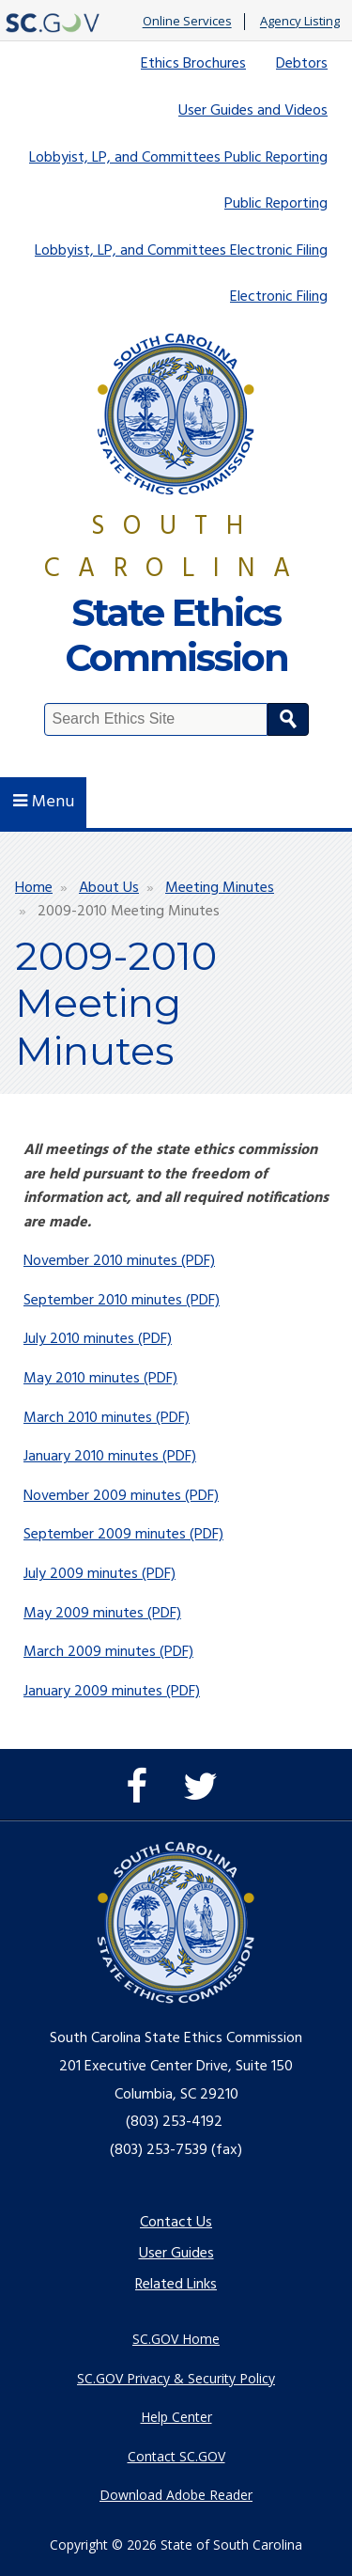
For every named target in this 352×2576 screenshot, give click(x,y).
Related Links (176, 2284)
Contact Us (176, 2222)
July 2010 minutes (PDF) (97, 1339)
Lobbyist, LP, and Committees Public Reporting (178, 158)
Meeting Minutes (219, 888)
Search (288, 719)
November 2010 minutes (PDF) (119, 1261)
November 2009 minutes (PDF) (121, 1496)
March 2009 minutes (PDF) (108, 1652)
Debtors (302, 64)
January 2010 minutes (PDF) (109, 1456)
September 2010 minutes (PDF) (121, 1300)
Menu (43, 802)
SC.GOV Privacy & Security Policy (176, 2378)
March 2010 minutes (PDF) (106, 1418)
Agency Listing (300, 21)
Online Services (187, 21)
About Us (109, 888)
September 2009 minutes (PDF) (123, 1534)
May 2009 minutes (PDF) (102, 1613)
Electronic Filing (279, 297)
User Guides (176, 2253)
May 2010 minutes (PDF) (100, 1378)
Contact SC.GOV (176, 2456)
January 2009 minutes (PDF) (111, 1691)
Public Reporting (276, 204)
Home (34, 888)
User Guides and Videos (253, 111)
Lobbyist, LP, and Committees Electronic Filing (181, 251)
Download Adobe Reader (176, 2495)
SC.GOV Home (176, 2339)
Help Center (176, 2417)
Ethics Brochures (193, 64)
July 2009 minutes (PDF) (99, 1574)
